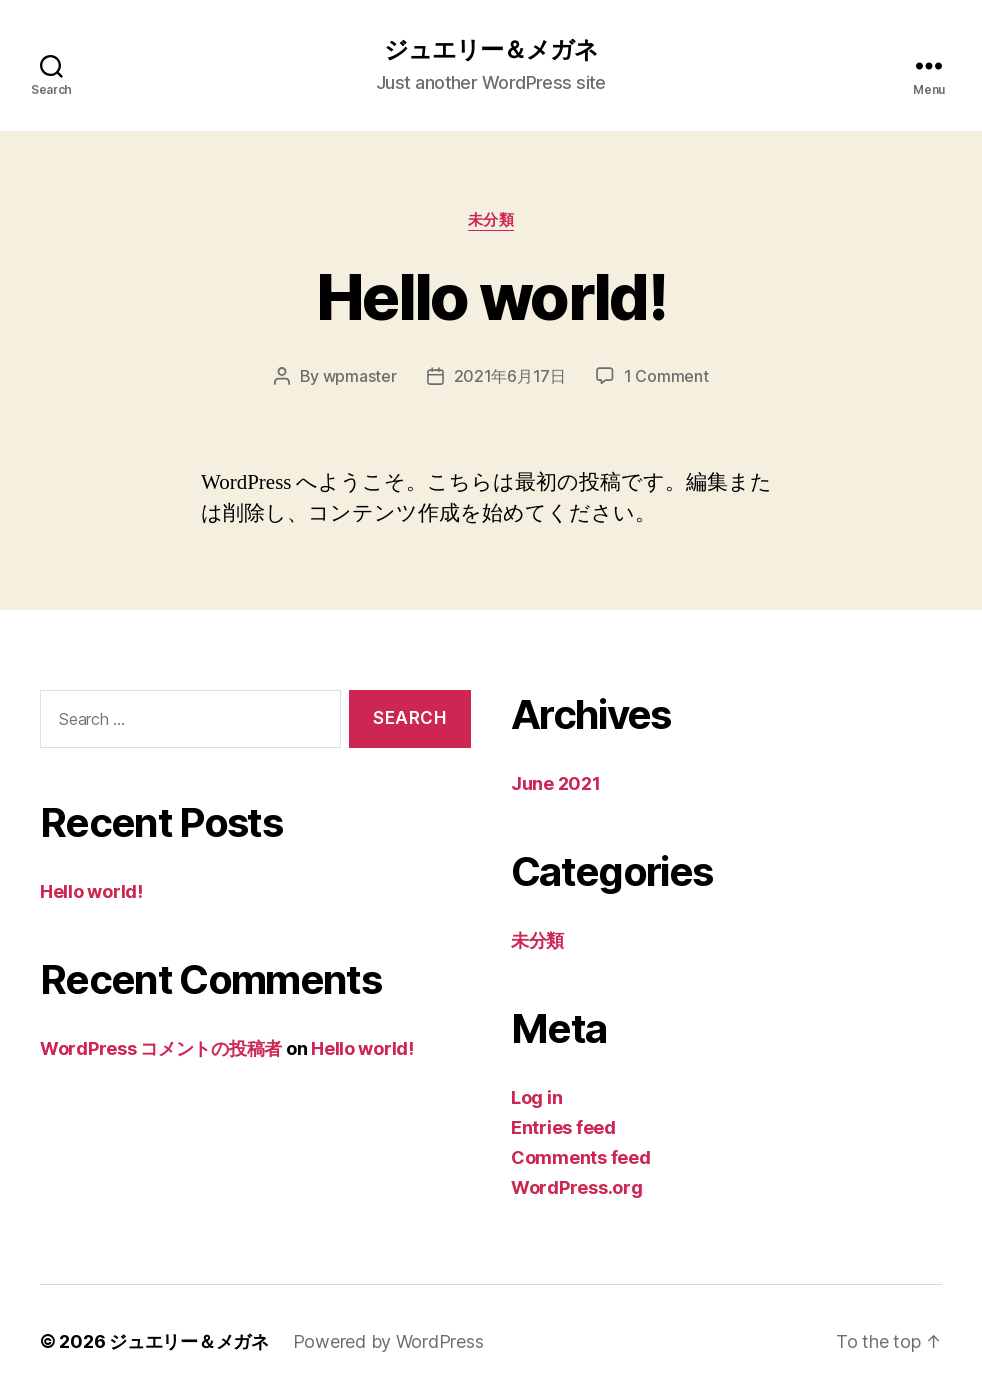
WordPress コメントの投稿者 (161, 1048)
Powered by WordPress (388, 1341)
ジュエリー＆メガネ (491, 50)
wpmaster (360, 376)
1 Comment (666, 376)
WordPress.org (577, 1187)
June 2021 (556, 783)
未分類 (491, 220)
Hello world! (491, 296)
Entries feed (563, 1127)
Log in (536, 1097)
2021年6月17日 (510, 376)
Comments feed (581, 1157)
